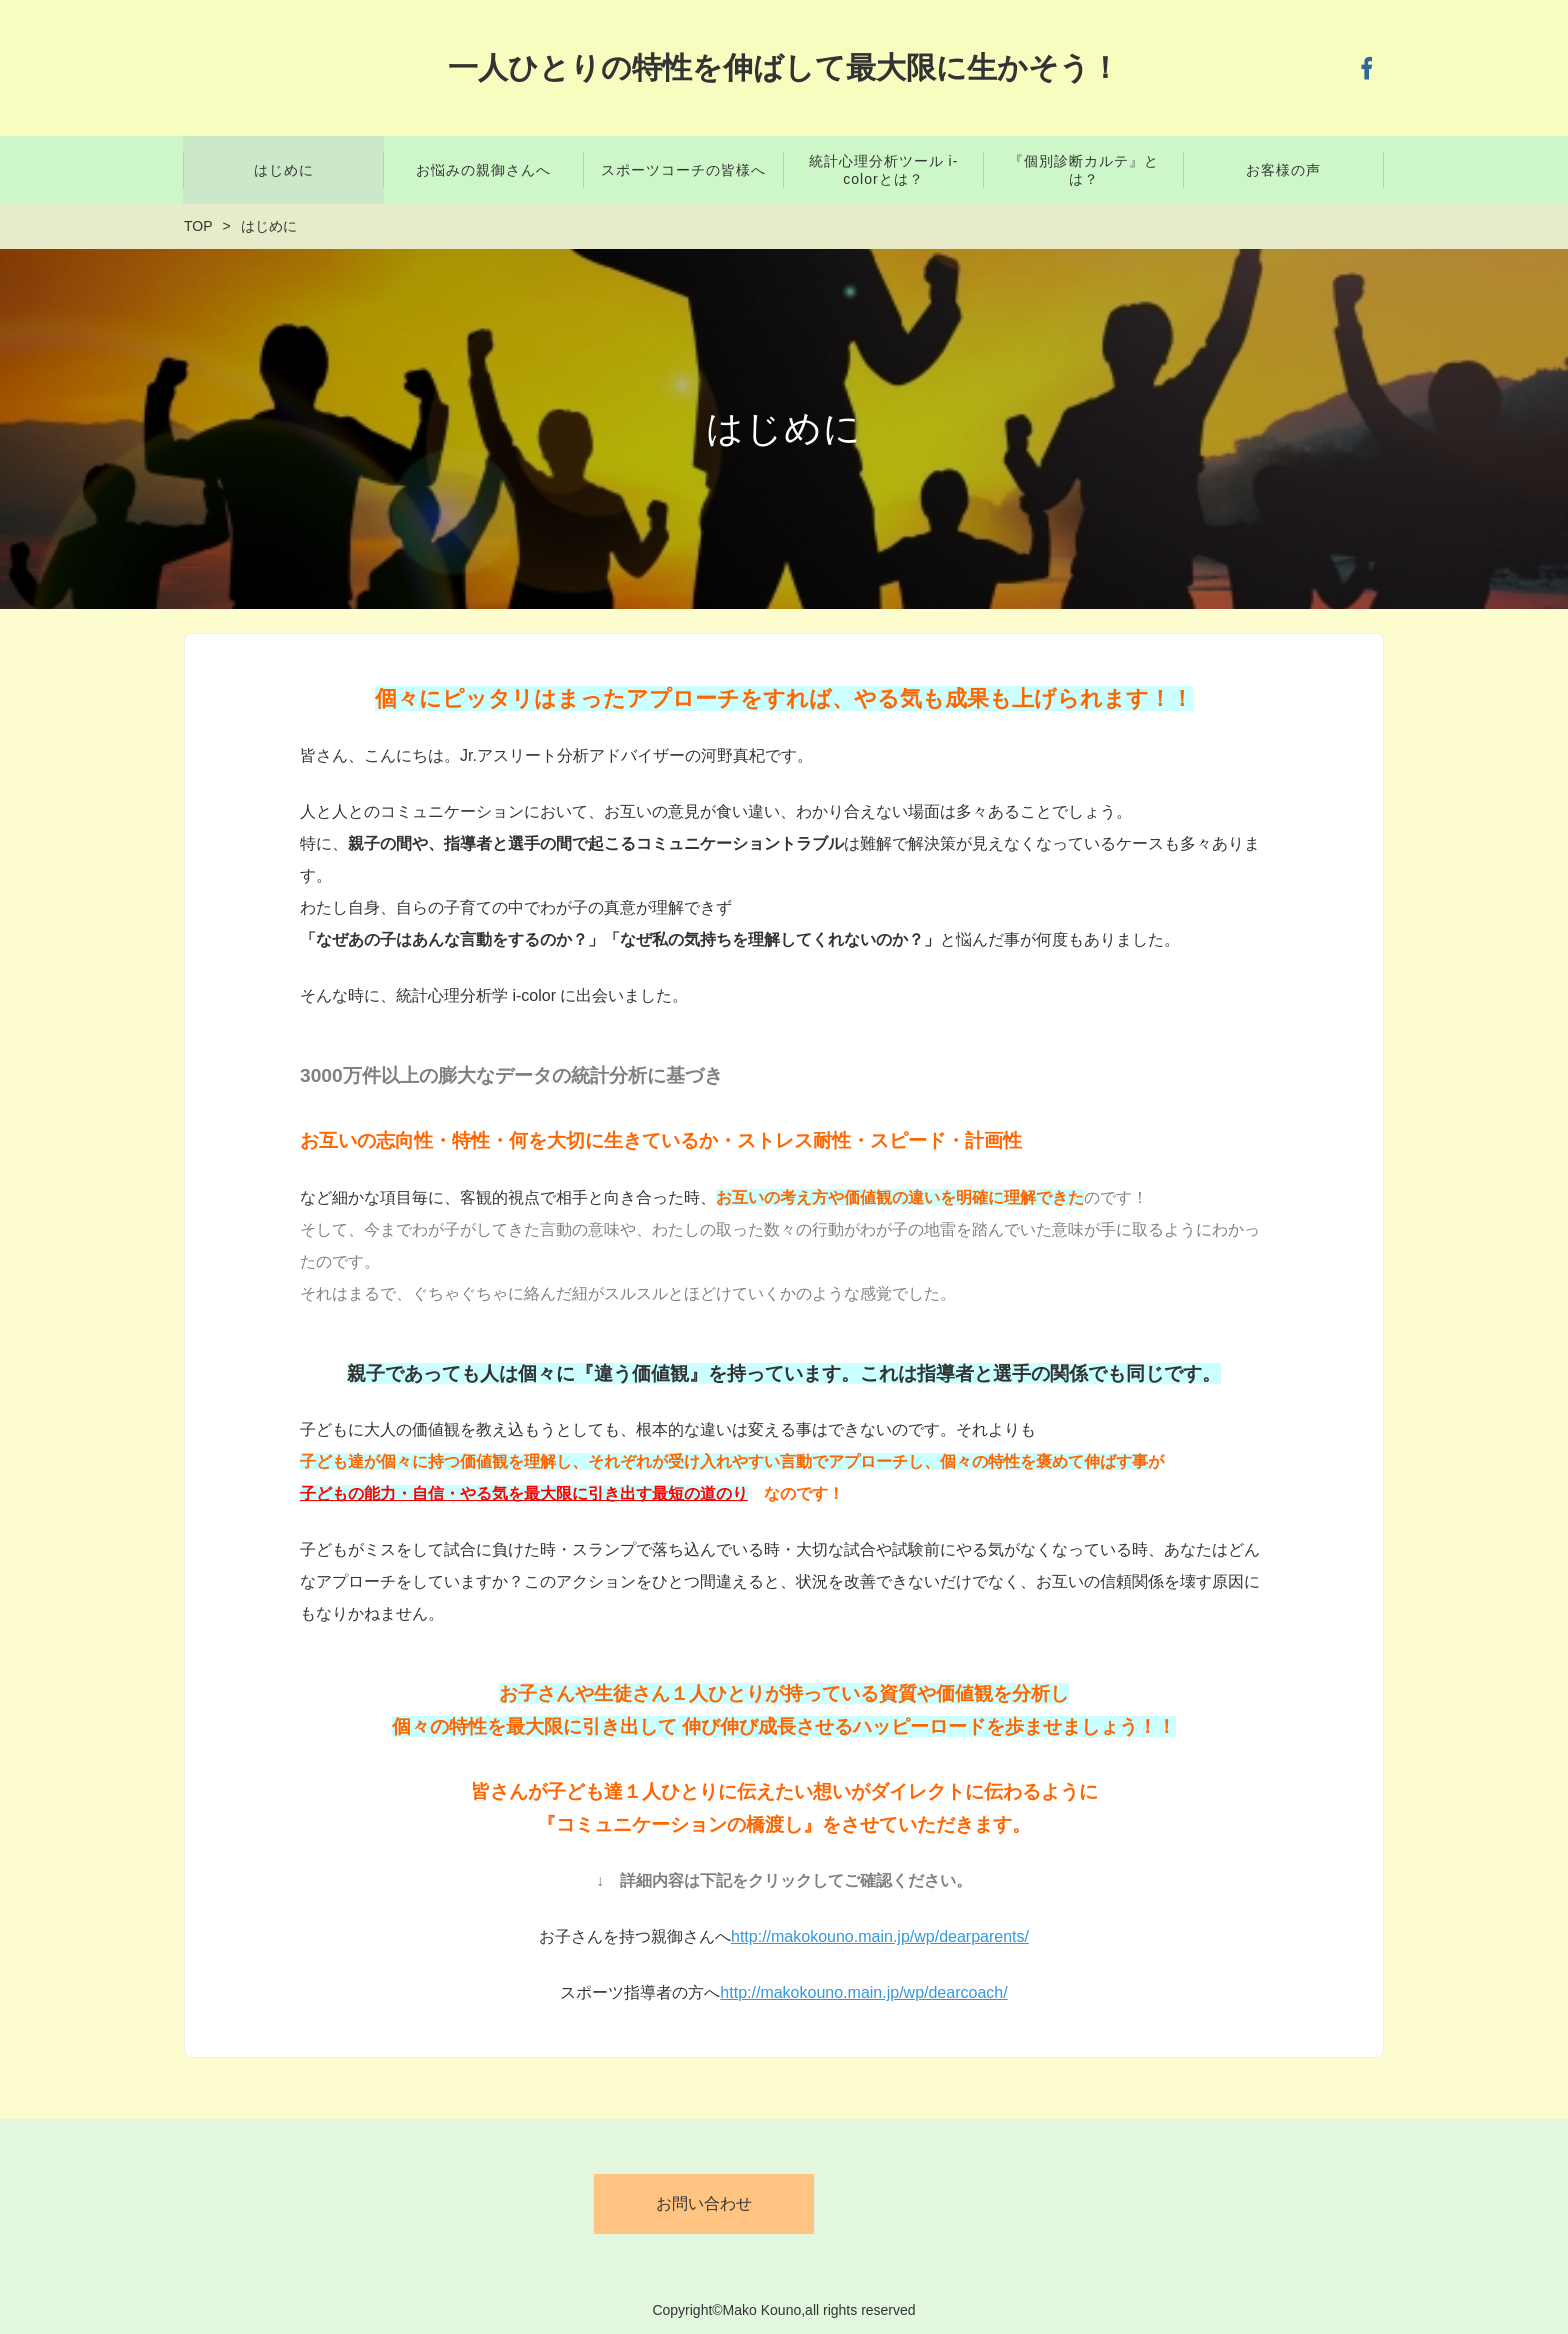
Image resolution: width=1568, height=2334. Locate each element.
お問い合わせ (704, 2203)
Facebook (1367, 68)
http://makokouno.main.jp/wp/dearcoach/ (863, 1992)
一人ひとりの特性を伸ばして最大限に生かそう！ (784, 67)
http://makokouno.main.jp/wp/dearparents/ (880, 1936)
